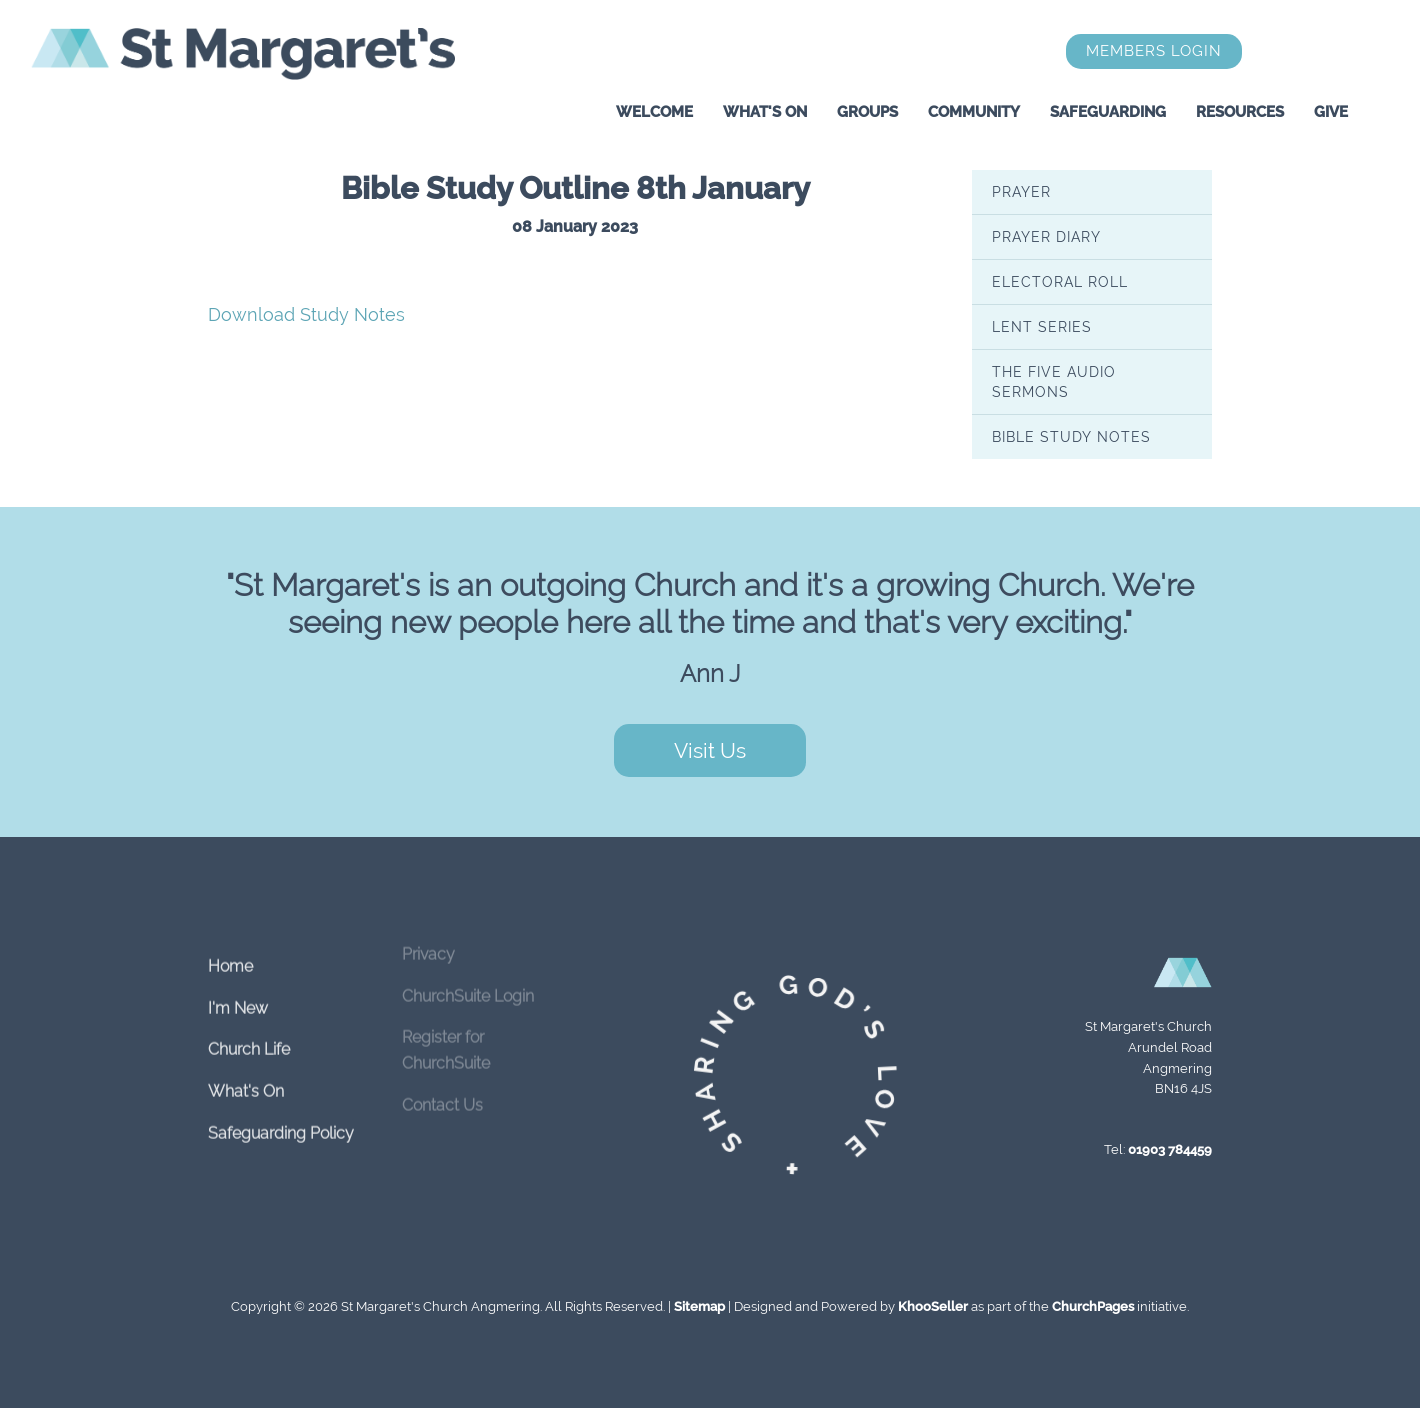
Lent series (1042, 326)
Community (974, 112)
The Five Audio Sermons (1054, 381)
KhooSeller (933, 1306)
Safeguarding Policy (281, 1116)
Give (1331, 112)
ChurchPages (1093, 1306)
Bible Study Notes (1071, 436)
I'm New (238, 991)
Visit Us (710, 750)
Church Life (249, 1032)
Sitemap (699, 1306)
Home (230, 949)
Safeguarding (1108, 112)
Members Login (1154, 51)
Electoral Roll (1060, 281)
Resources (1240, 112)
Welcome (654, 112)
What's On (765, 112)
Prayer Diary (1046, 236)
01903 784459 (1170, 1149)
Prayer (1021, 191)
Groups (867, 112)
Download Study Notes (306, 314)
